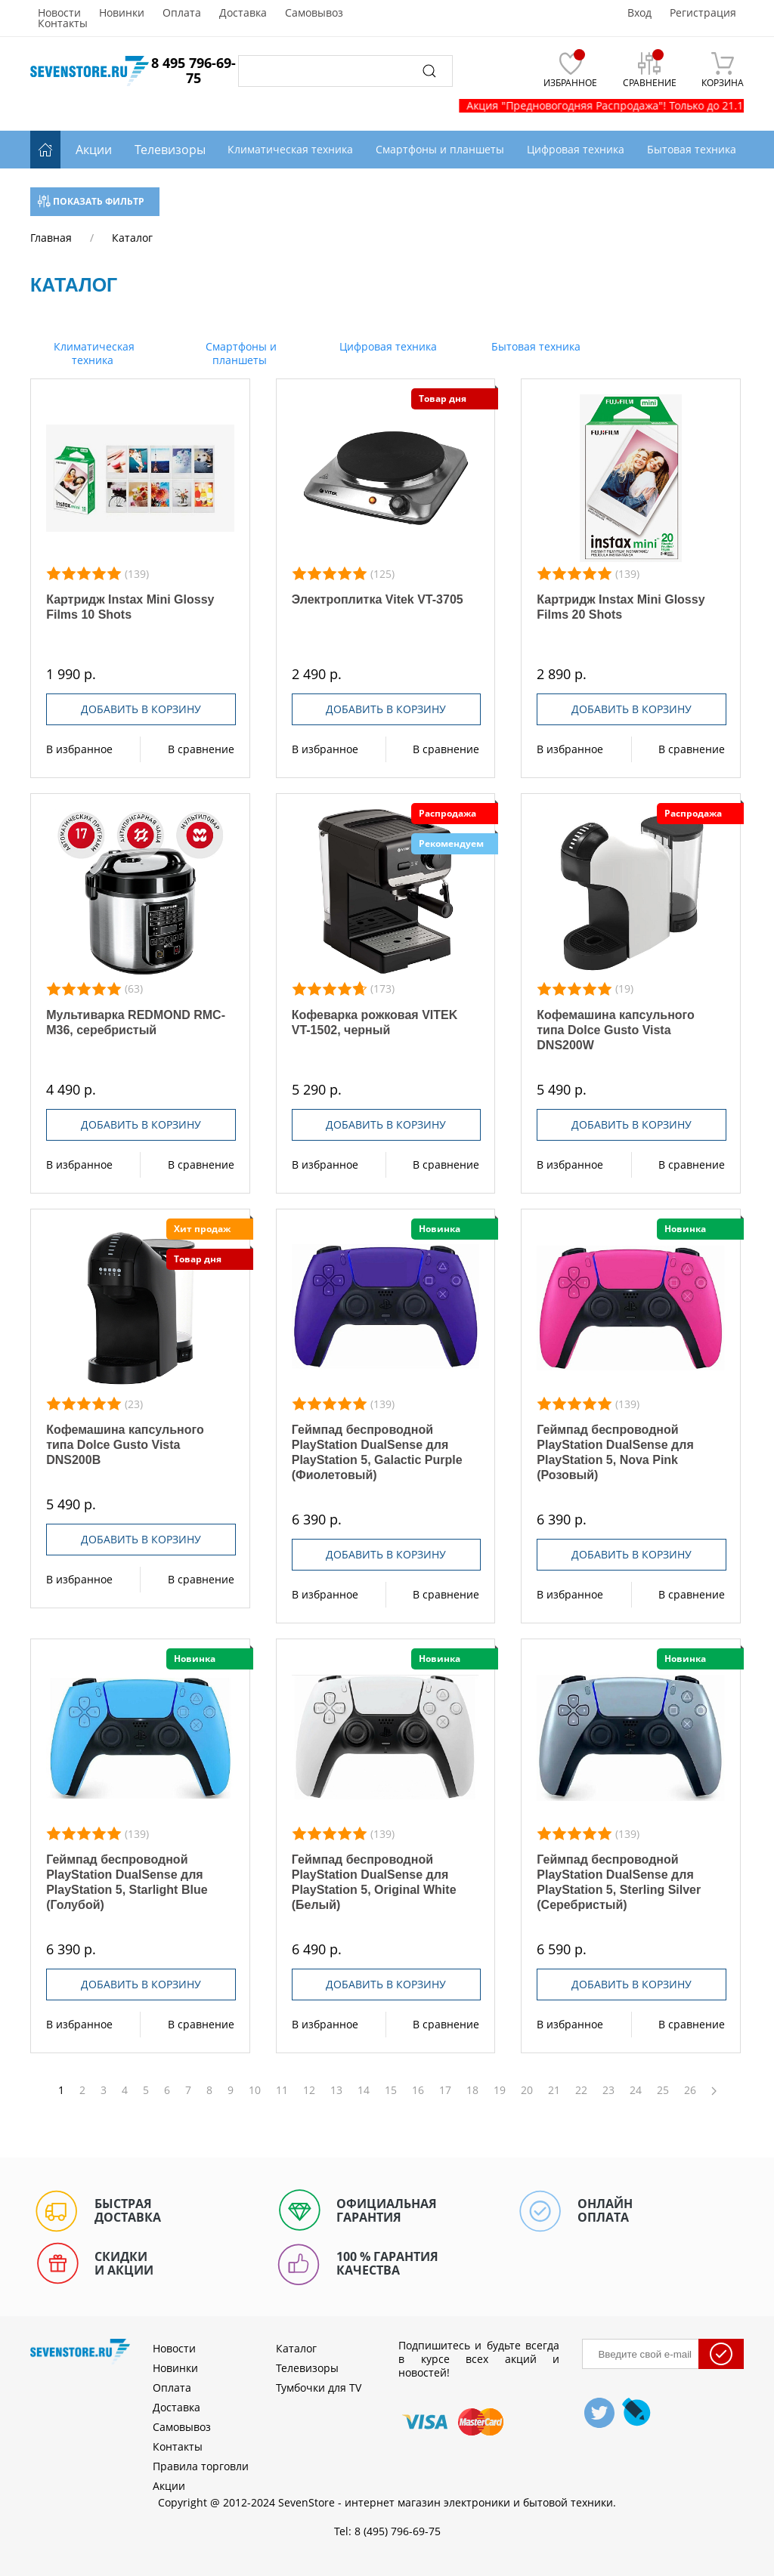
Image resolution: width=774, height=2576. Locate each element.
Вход (639, 13)
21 (554, 2090)
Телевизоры (170, 149)
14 (364, 2090)
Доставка (243, 13)
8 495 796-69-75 (193, 70)
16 (418, 2090)
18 (472, 2090)
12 (309, 2090)
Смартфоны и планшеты (240, 353)
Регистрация (703, 13)
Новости (59, 13)
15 (391, 2090)
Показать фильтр (91, 201)
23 (608, 2090)
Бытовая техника (534, 346)
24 (636, 2090)
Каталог (296, 2348)
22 (581, 2090)
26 (690, 2090)
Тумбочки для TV (318, 2387)
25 (663, 2090)
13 (336, 2090)
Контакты (63, 23)
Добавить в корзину (141, 709)
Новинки (121, 13)
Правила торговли (201, 2466)
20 (527, 2090)
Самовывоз (314, 13)
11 (282, 2090)
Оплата (182, 13)
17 (445, 2090)
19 (500, 2090)
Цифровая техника (386, 346)
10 (255, 2090)
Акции (94, 149)
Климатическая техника (93, 353)
